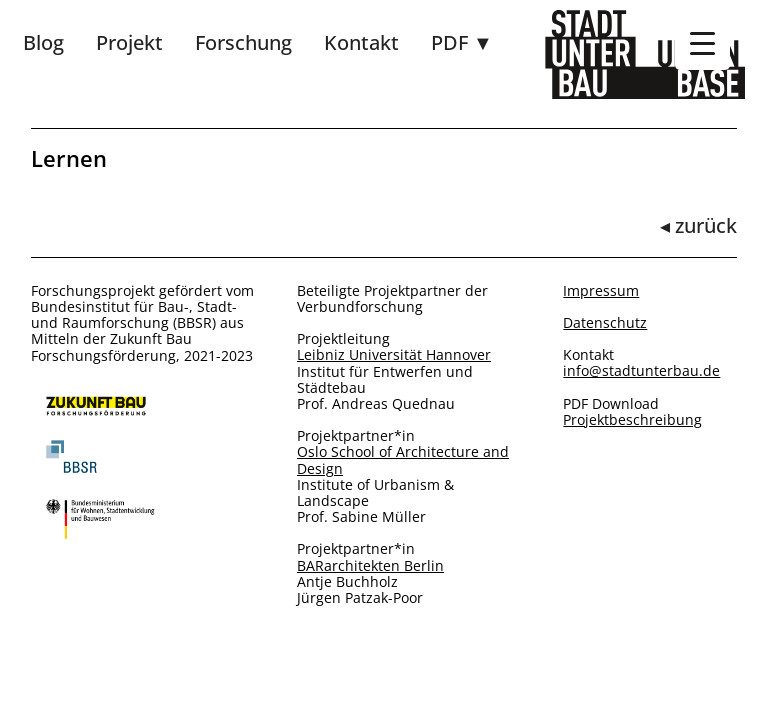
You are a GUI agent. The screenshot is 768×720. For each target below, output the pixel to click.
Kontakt (361, 42)
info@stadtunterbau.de (641, 371)
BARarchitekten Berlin (370, 566)
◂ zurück (698, 225)
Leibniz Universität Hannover (394, 355)
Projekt (129, 42)
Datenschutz (605, 323)
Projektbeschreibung (632, 420)
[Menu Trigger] (702, 42)
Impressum (601, 291)
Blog (43, 42)
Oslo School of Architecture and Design (403, 460)
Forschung (243, 42)
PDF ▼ (462, 42)
